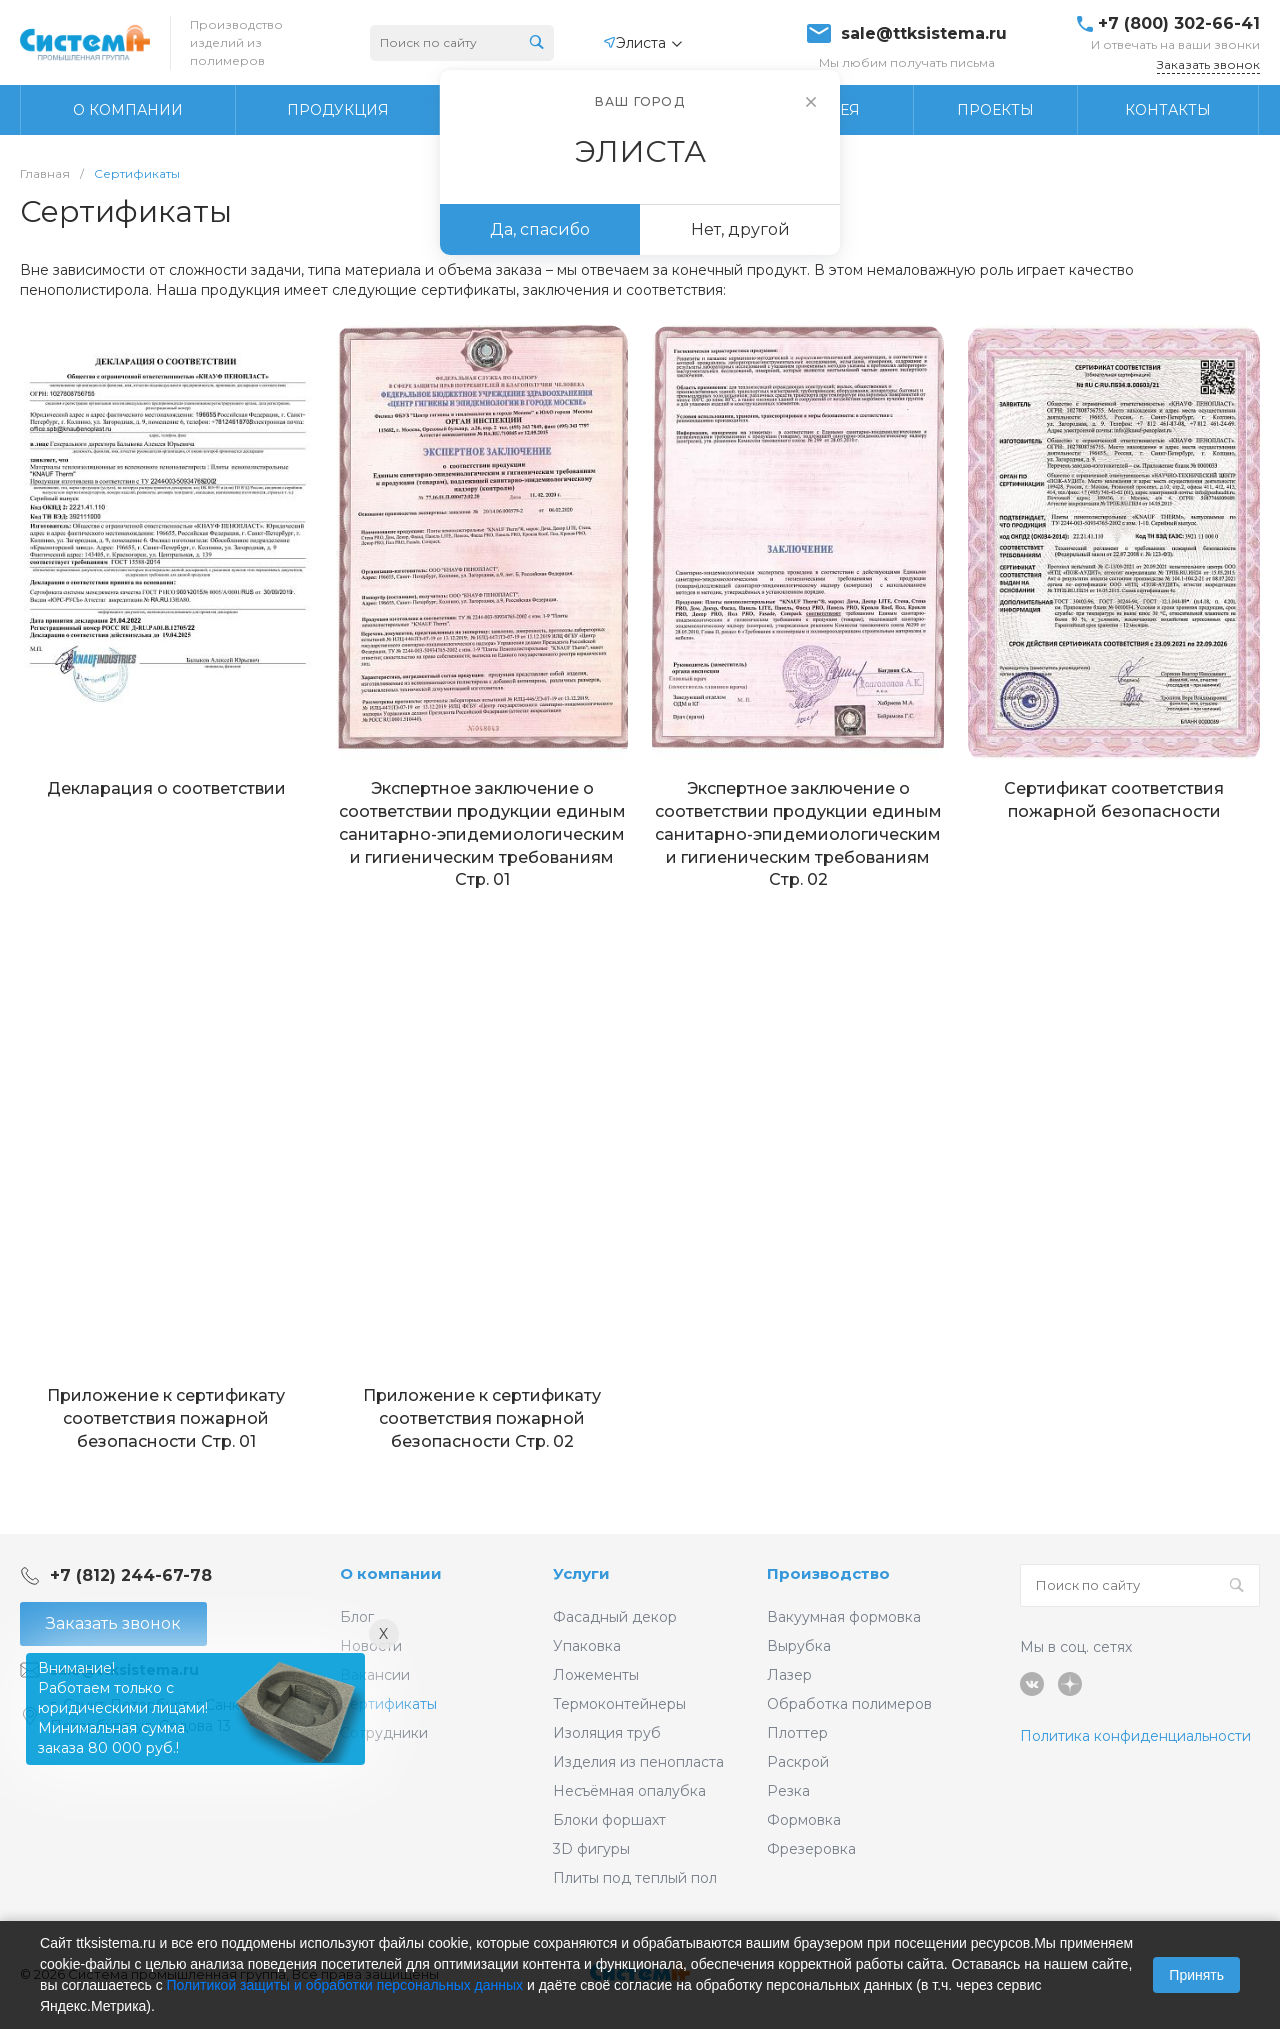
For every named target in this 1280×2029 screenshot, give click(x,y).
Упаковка (587, 1646)
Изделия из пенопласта (638, 1762)
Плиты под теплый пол (635, 1878)
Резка (788, 1791)
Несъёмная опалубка (629, 1791)
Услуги (581, 1573)
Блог (357, 1617)
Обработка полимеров (849, 1704)
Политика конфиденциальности (1135, 1736)
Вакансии (375, 1675)
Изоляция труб (607, 1733)
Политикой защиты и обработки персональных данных (345, 1985)
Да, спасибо (540, 229)
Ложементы (596, 1675)
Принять (1196, 1975)
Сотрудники (384, 1733)
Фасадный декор (615, 1617)
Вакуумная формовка (844, 1617)
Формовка (804, 1820)
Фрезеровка (811, 1849)
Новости (371, 1646)
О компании (391, 1573)
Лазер (789, 1675)
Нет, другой (740, 229)
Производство (828, 1573)
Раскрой (798, 1762)
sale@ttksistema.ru (924, 34)
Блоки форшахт (609, 1820)
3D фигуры (591, 1849)
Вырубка (799, 1646)
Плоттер (797, 1733)
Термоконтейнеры (619, 1704)
